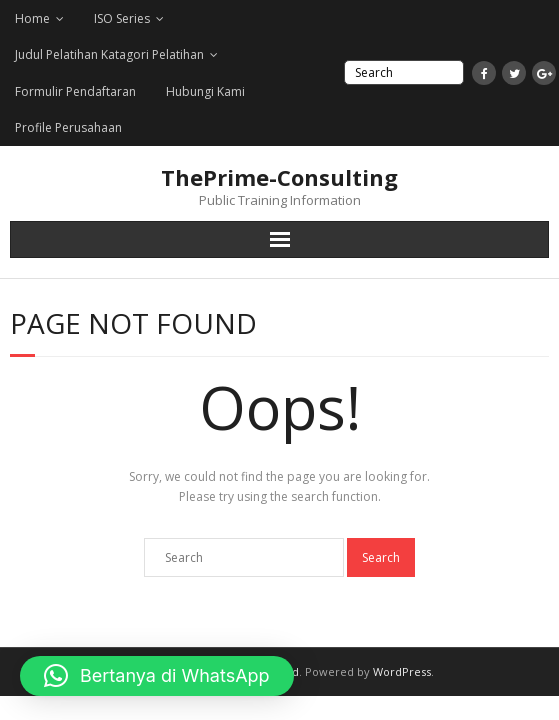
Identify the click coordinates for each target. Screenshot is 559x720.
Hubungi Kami (205, 91)
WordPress (402, 671)
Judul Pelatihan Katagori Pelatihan (109, 54)
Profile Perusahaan (68, 127)
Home (32, 18)
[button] (157, 676)
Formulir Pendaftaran (75, 91)
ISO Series (122, 18)
